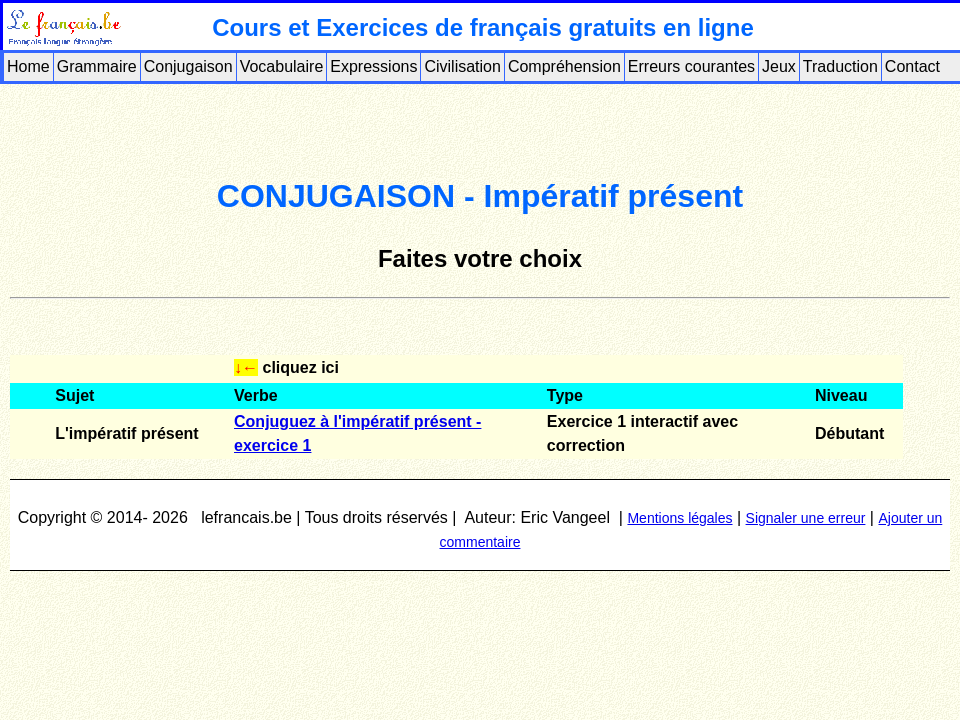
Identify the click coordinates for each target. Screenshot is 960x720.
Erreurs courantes (691, 66)
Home (28, 66)
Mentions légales (679, 518)
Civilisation (462, 66)
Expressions (373, 66)
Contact (912, 66)
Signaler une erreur (806, 518)
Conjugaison (188, 66)
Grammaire (97, 66)
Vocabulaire (282, 66)
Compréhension (564, 66)
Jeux (779, 66)
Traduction (840, 66)
